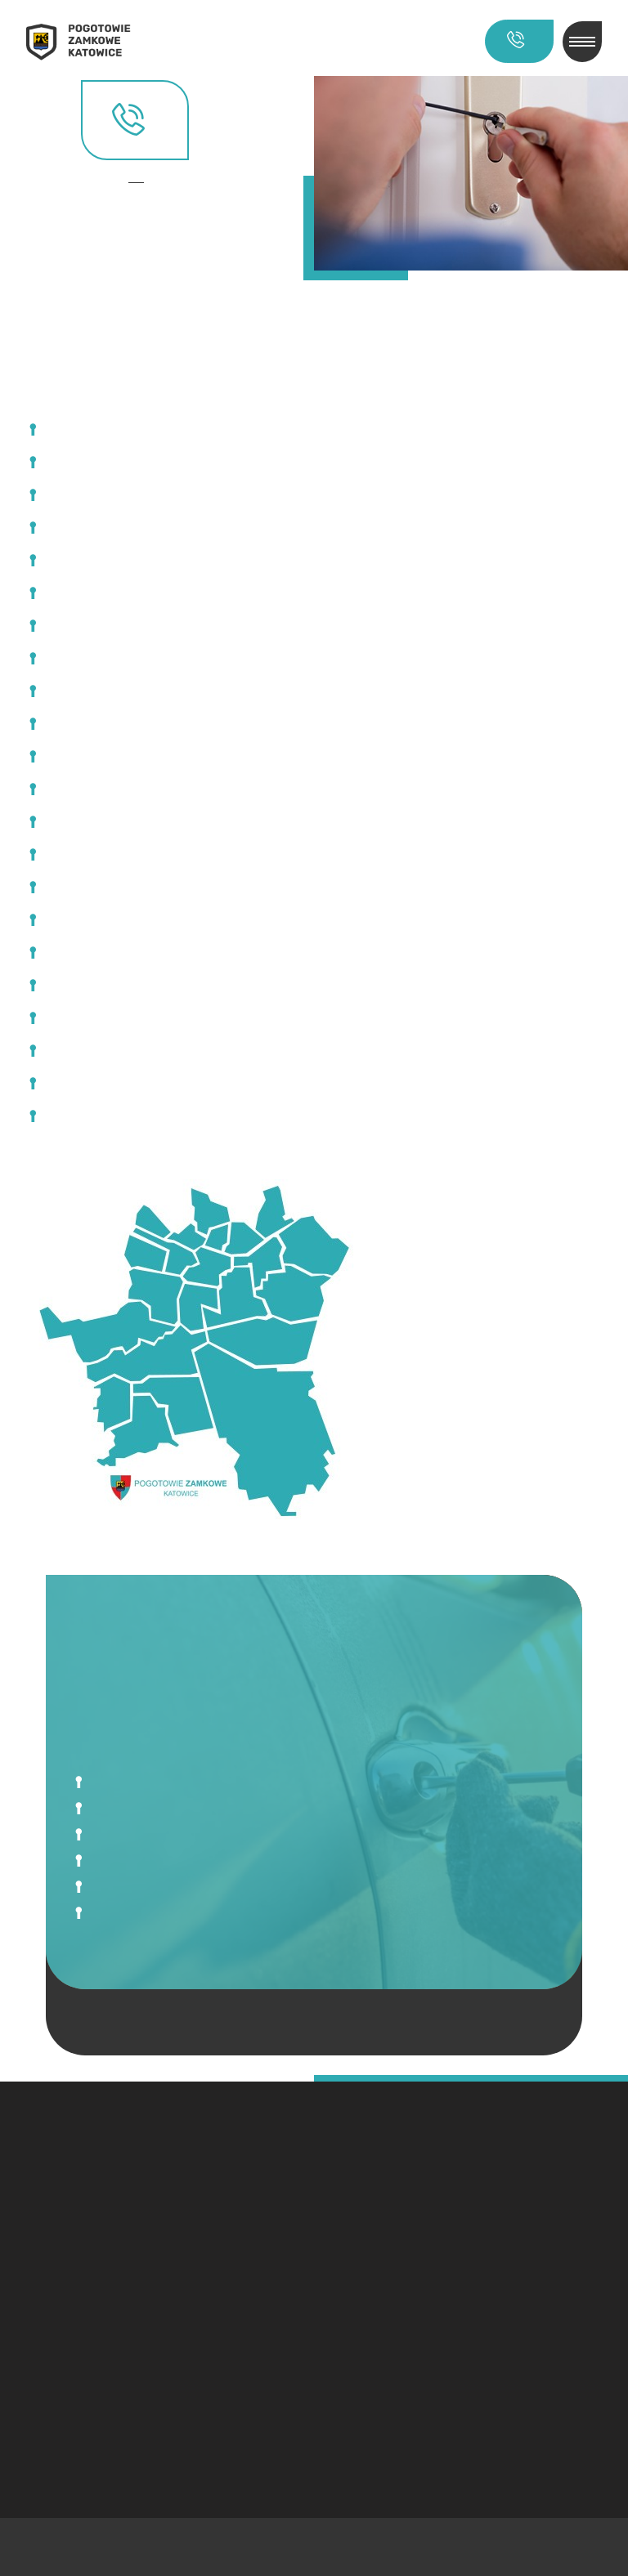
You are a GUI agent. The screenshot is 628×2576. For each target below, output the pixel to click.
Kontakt (141, 182)
